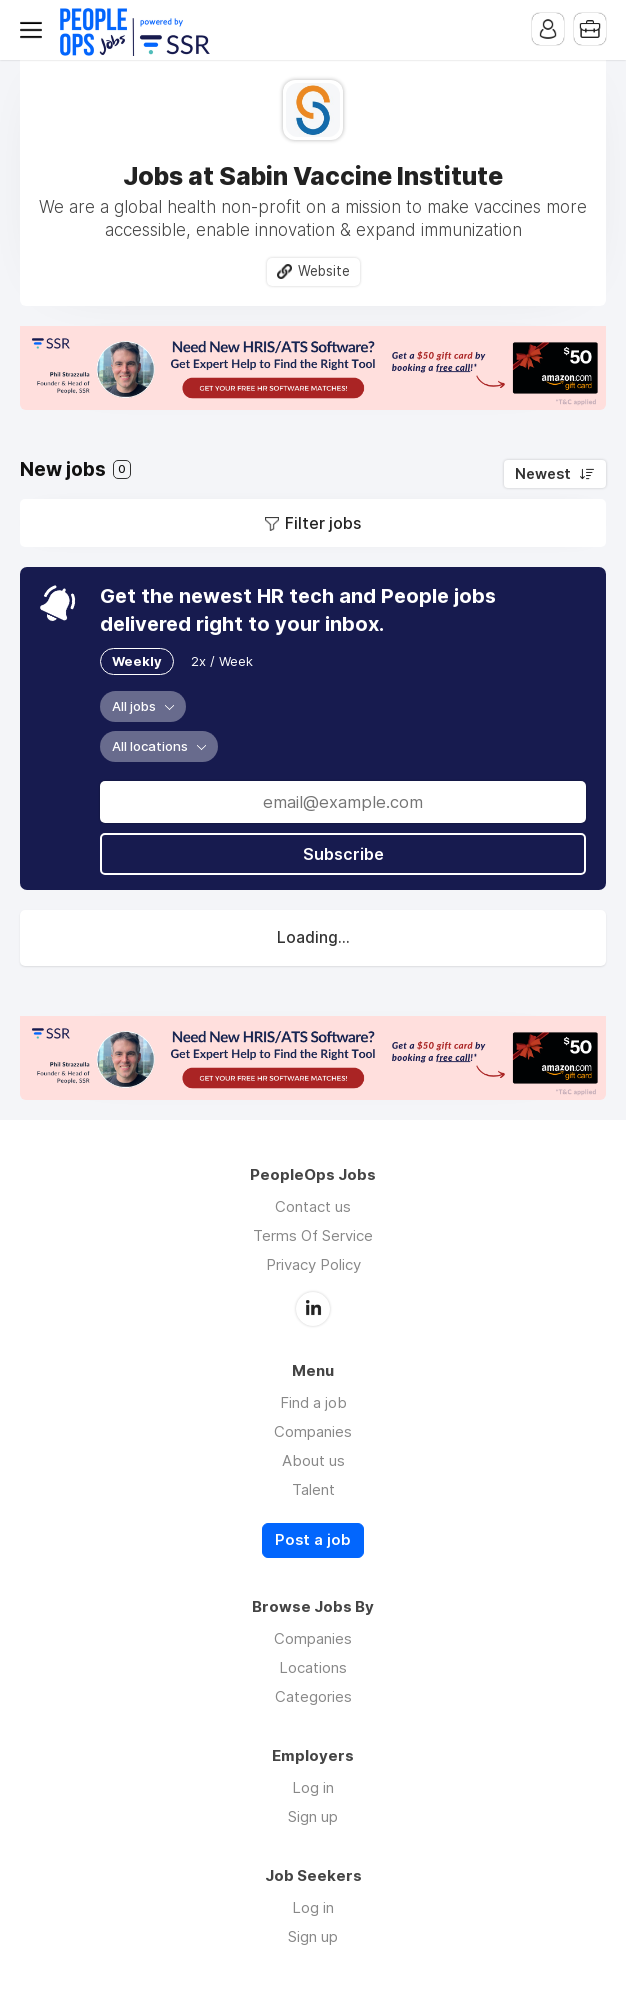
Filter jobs (323, 523)
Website (324, 271)
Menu (35, 30)
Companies (313, 1431)
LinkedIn (313, 1309)
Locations (313, 1667)
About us (313, 1460)
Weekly (137, 661)
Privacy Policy (313, 1264)
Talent (313, 1489)
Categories (313, 1696)
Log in (313, 1787)
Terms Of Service (313, 1235)
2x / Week (222, 661)
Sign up (313, 1816)
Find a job (313, 1402)
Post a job (313, 1540)
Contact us (313, 1206)
